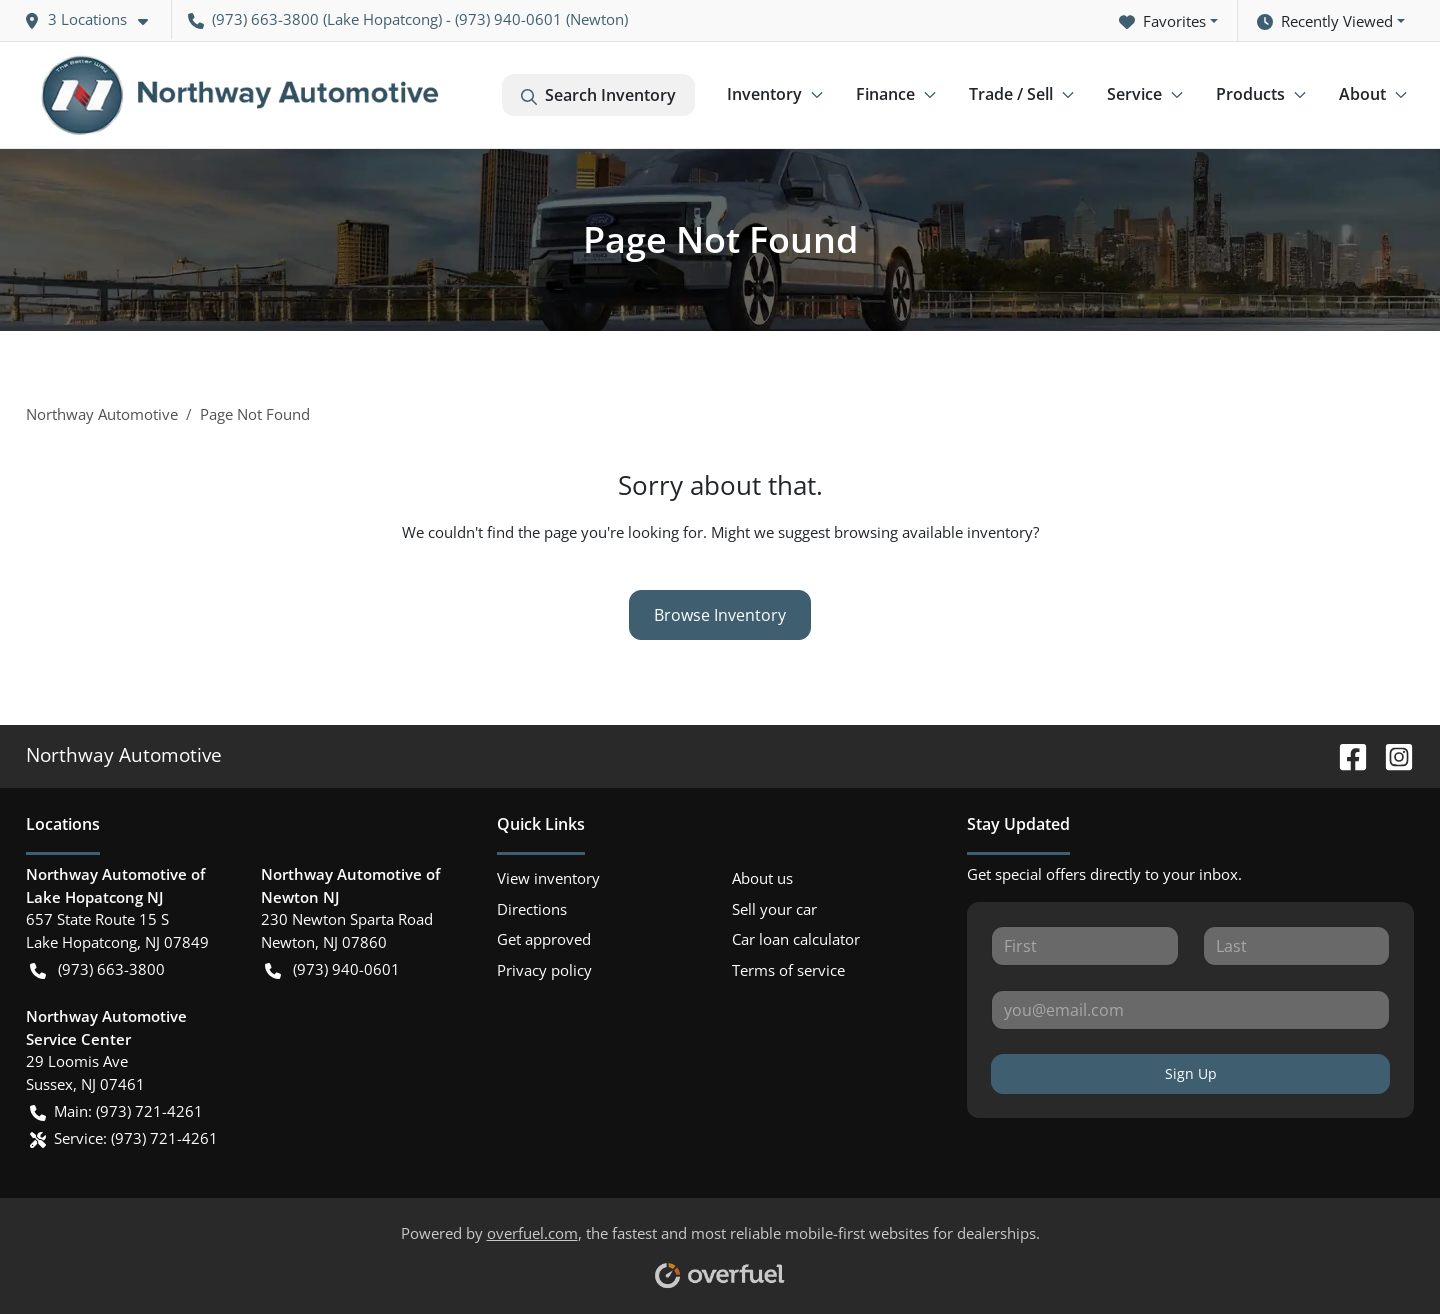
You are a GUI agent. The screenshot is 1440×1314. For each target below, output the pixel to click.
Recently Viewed (1325, 21)
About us (762, 878)
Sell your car (774, 909)
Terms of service (788, 970)
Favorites (1162, 21)
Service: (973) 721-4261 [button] (124, 1138)
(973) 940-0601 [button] (332, 969)
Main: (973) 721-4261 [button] (116, 1111)
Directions (532, 909)
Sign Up (1191, 1073)
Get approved (544, 939)
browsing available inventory (933, 532)
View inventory (548, 878)
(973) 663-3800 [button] (253, 19)
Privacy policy (544, 970)
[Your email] (1190, 1010)
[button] (94, 19)
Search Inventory (598, 95)
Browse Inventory (720, 615)
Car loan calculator (796, 939)
